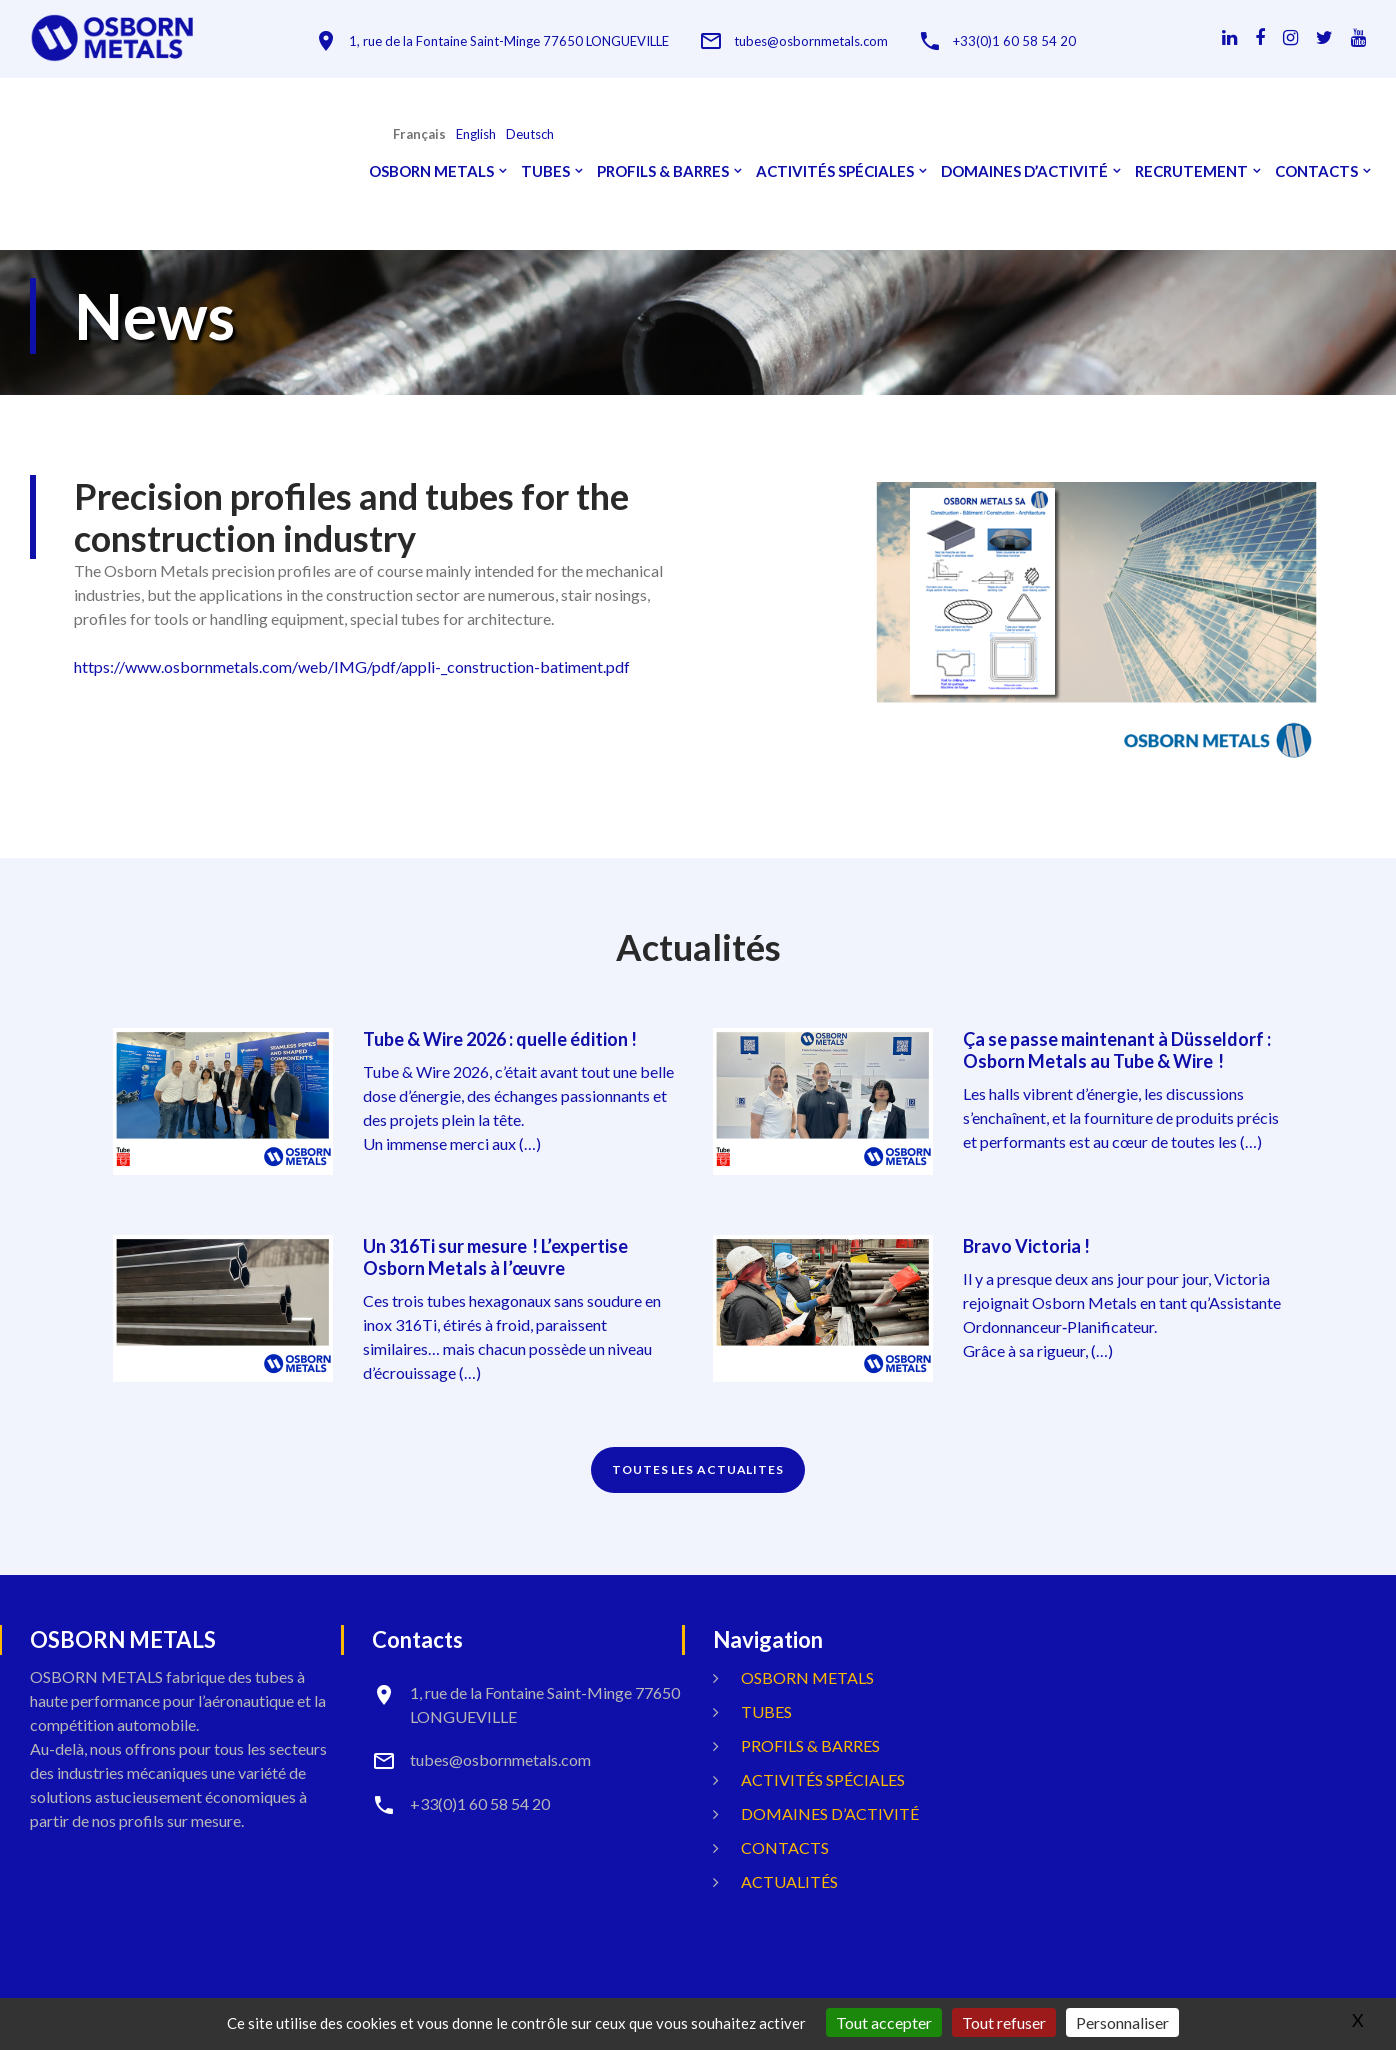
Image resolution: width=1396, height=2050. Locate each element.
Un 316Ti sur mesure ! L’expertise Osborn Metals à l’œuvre (495, 1257)
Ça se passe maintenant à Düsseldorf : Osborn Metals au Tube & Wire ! (1117, 1050)
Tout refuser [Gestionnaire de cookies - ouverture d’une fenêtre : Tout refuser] (1004, 2022)
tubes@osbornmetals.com (811, 41)
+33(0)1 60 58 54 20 (1014, 41)
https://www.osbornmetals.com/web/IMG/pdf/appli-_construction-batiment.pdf (352, 666)
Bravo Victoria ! (1026, 1246)
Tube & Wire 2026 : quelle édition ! (500, 1039)
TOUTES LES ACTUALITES (698, 1469)
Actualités (789, 1881)
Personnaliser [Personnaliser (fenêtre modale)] (1122, 2022)
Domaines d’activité (1024, 171)
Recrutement (1191, 171)
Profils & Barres (663, 171)
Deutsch (530, 134)
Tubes (545, 171)
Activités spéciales (835, 171)
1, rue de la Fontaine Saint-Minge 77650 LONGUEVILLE (509, 41)
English (476, 134)
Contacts (1316, 171)
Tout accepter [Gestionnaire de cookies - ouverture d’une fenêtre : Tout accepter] (884, 2022)
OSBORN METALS (431, 171)
